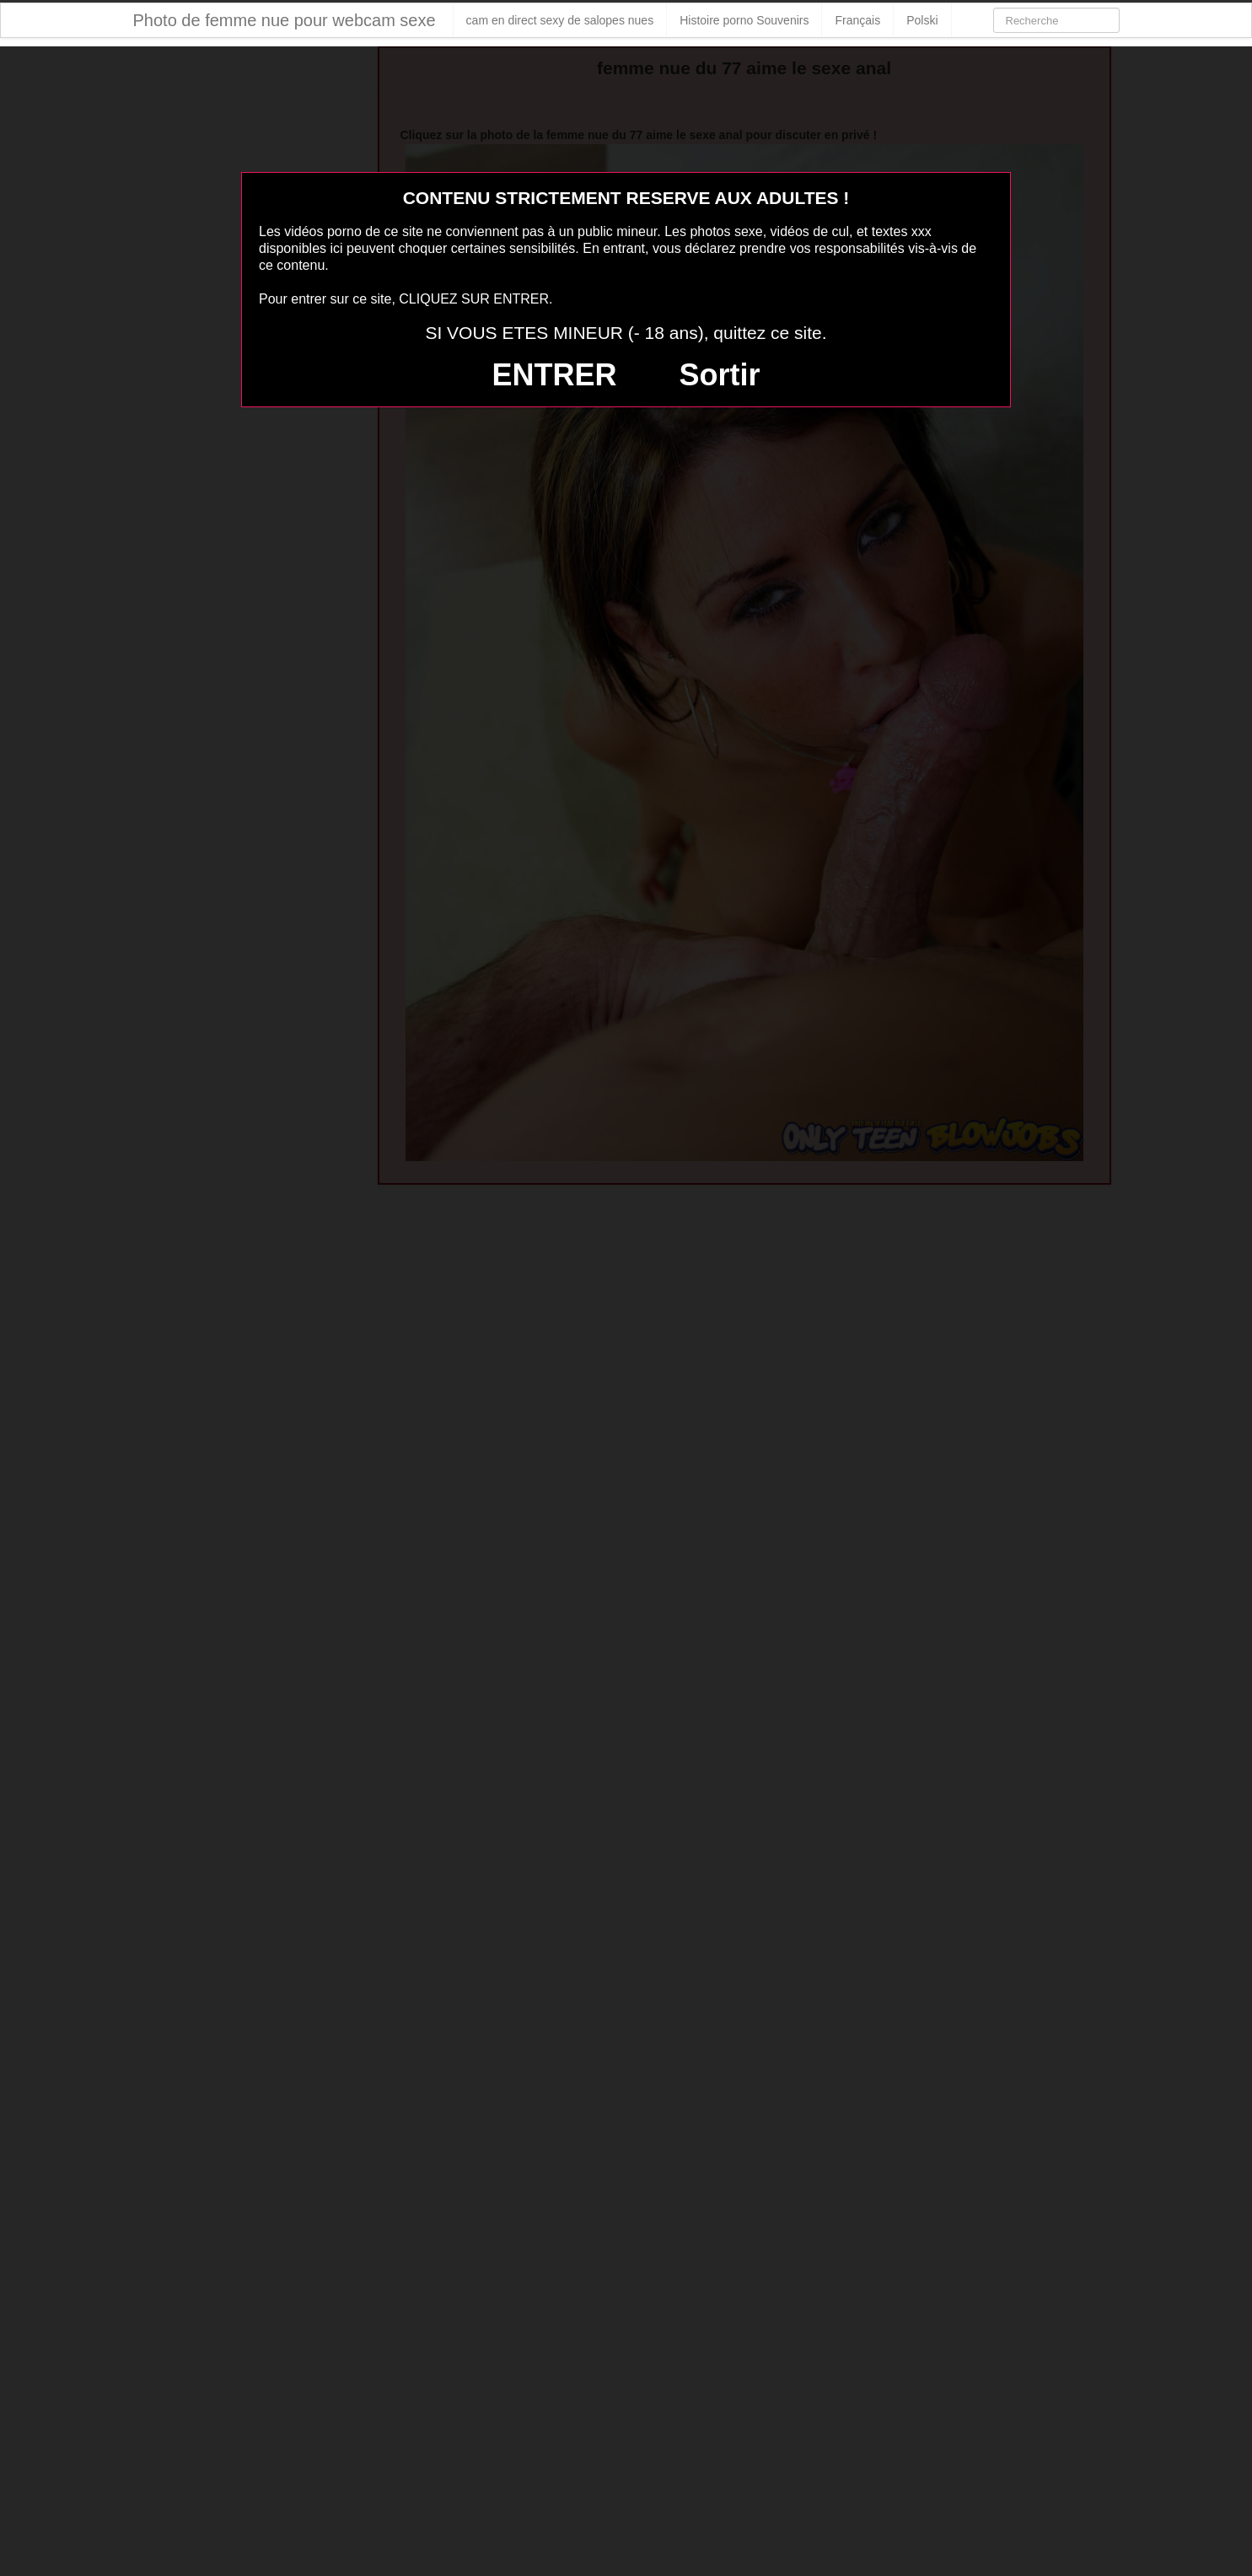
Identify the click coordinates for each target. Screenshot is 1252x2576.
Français (857, 20)
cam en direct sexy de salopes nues (560, 20)
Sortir (719, 375)
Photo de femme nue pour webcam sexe (284, 20)
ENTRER (554, 375)
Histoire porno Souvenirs (744, 20)
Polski (922, 20)
